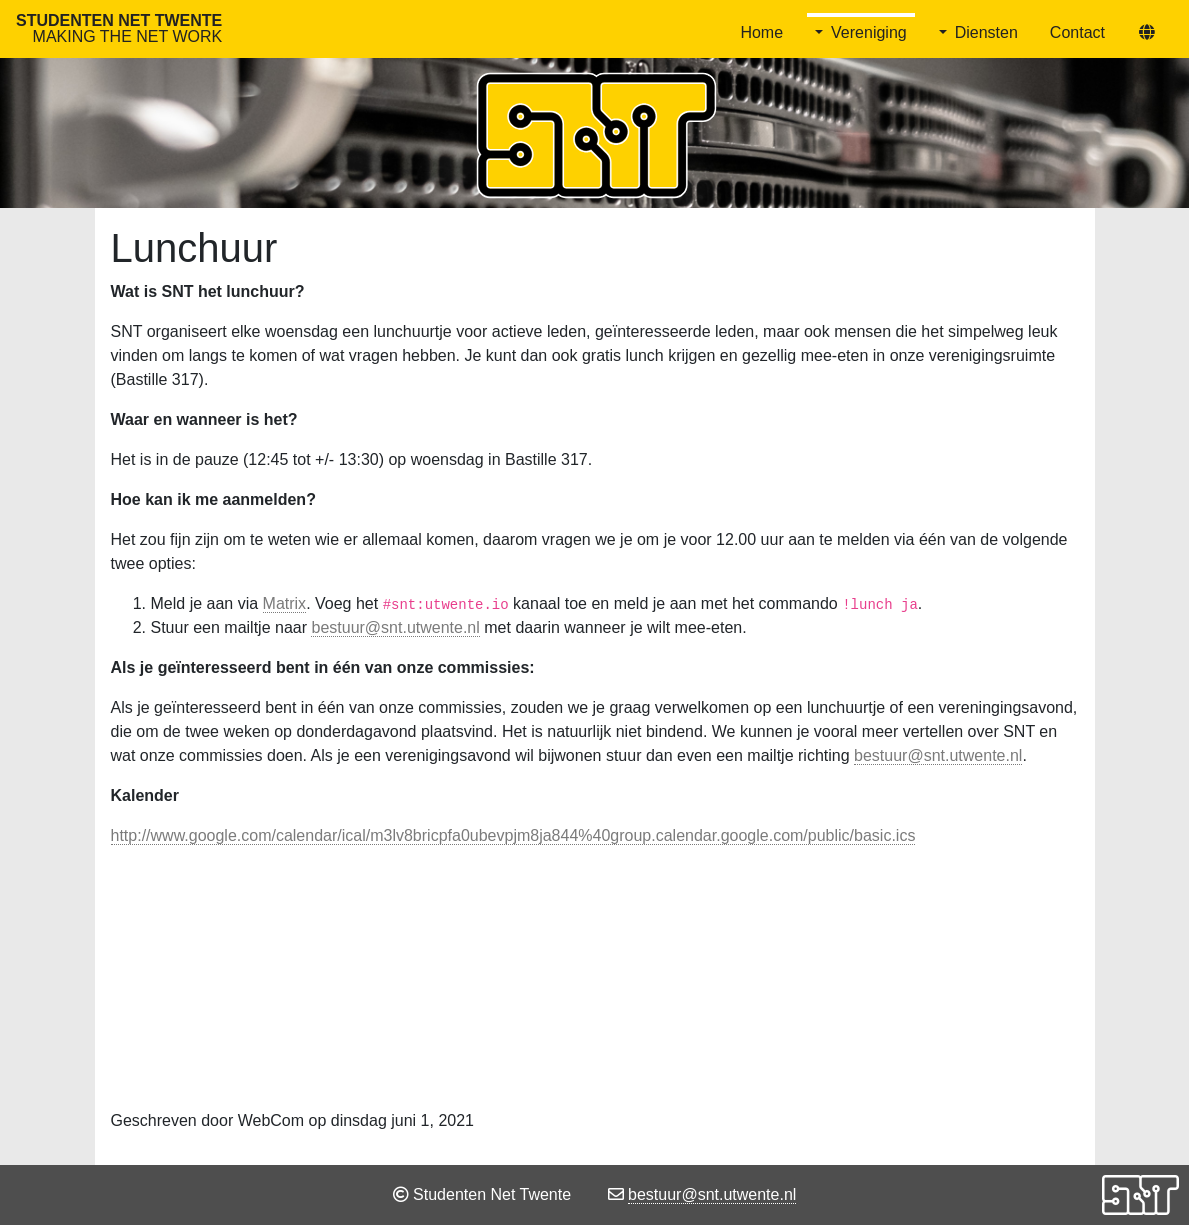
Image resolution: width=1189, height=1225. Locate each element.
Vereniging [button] (869, 32)
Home (761, 32)
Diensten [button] (986, 32)
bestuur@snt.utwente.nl (395, 627)
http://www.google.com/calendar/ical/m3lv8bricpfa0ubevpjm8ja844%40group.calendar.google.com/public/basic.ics (513, 835)
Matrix (285, 603)
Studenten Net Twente (119, 28)
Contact (1077, 32)
